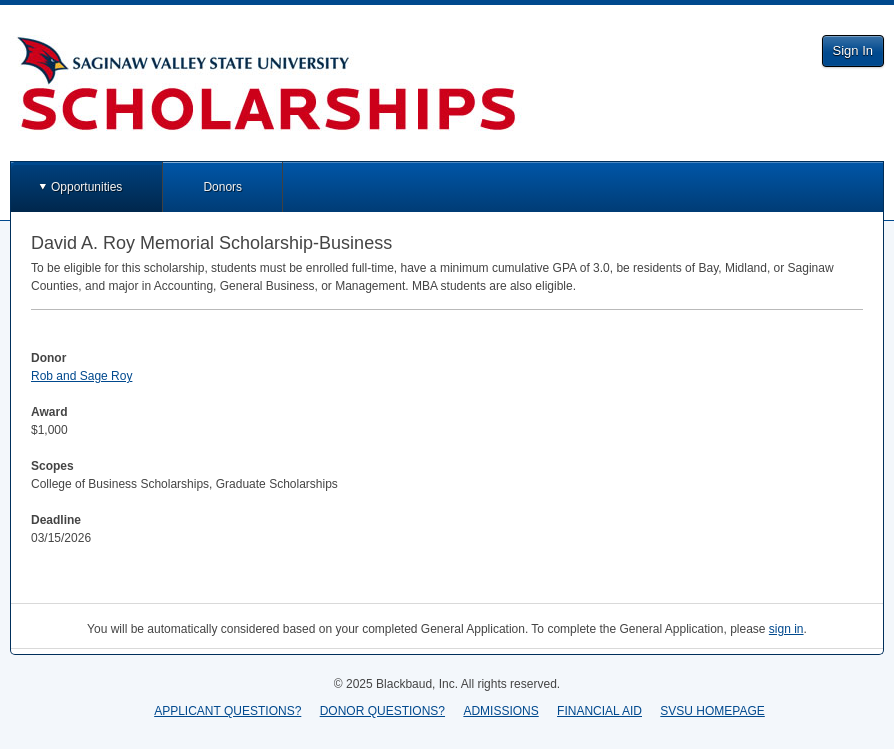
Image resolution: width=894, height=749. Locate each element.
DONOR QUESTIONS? (382, 711)
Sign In (853, 50)
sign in (786, 629)
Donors (222, 187)
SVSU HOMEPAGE (712, 711)
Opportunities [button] (86, 187)
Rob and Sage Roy (81, 376)
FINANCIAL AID (599, 711)
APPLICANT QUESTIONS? (227, 711)
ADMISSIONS (500, 711)
